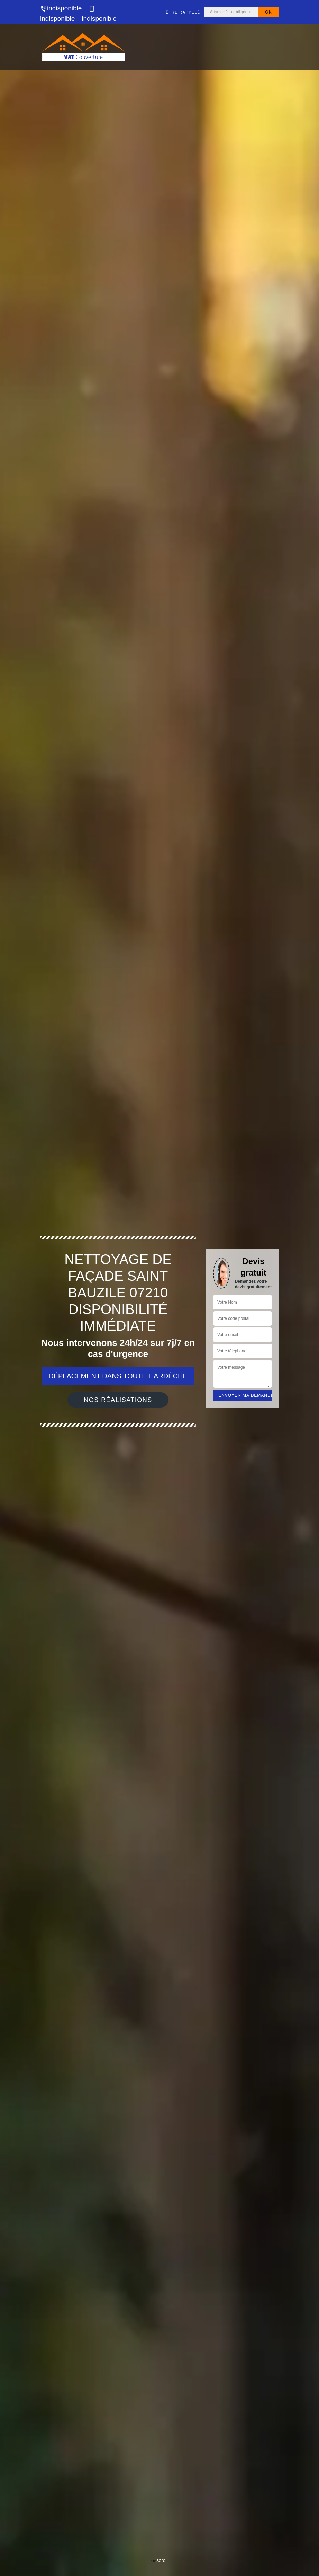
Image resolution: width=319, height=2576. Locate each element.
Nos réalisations (118, 1399)
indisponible (61, 8)
